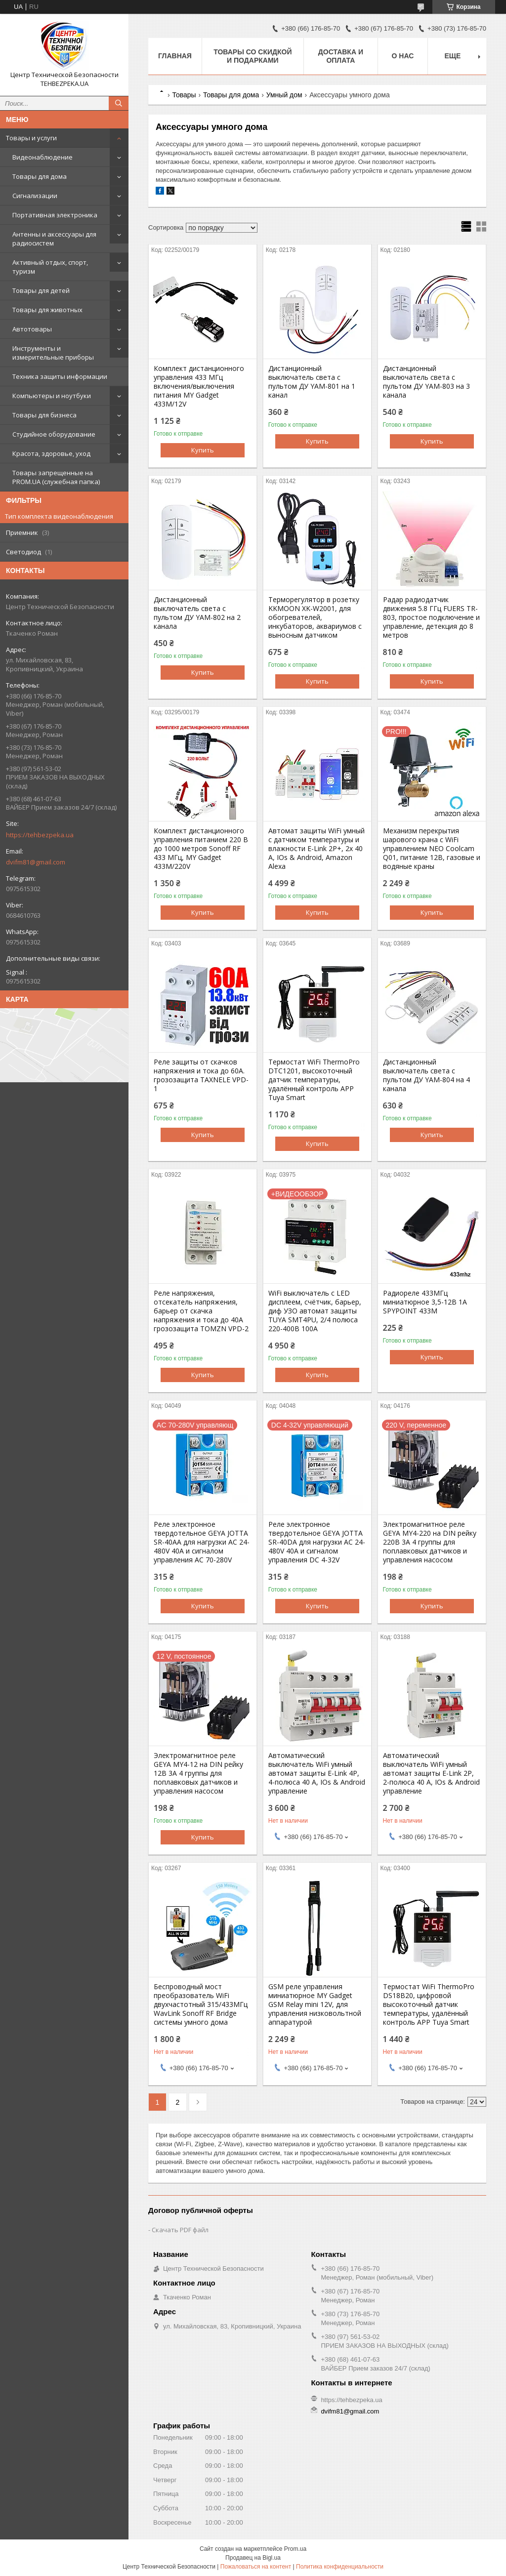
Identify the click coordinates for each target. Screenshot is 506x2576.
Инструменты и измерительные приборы (53, 353)
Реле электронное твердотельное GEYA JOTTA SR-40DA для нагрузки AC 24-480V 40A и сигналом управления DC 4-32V (316, 1542)
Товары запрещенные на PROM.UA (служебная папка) (56, 477)
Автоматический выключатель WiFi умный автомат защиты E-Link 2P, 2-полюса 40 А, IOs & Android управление (431, 1773)
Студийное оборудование (53, 434)
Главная (175, 56)
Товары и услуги (31, 137)
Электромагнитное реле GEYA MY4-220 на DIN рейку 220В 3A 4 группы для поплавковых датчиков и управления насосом (429, 1542)
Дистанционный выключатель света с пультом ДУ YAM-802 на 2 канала (197, 613)
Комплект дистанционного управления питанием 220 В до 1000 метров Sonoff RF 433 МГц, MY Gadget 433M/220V (201, 848)
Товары (184, 95)
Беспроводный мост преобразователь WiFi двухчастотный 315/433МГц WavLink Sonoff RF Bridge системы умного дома (201, 2004)
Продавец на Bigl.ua (253, 2557)
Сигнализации (34, 195)
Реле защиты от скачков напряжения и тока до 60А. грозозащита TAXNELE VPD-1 (201, 1075)
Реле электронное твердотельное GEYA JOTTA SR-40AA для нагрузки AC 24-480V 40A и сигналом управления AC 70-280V (202, 1542)
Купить (202, 450)
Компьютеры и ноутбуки (51, 395)
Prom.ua (295, 2548)
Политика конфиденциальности (339, 2566)
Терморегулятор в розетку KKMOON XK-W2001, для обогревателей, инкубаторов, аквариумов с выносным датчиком (315, 617)
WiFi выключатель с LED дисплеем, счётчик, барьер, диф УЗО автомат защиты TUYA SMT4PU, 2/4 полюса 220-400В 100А (314, 1311)
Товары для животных (47, 309)
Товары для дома (39, 176)
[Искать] (118, 103)
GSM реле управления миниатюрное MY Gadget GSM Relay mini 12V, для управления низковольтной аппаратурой (314, 2004)
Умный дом (284, 95)
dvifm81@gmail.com (35, 862)
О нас (403, 56)
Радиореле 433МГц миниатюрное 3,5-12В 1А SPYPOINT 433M (425, 1302)
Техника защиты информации (59, 376)
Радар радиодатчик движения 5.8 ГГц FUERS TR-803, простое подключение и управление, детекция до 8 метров (431, 617)
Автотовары (32, 329)
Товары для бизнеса (44, 414)
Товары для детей (41, 290)
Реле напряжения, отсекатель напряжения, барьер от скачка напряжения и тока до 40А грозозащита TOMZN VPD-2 (201, 1311)
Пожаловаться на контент (255, 2566)
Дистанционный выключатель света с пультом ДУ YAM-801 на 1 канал (311, 382)
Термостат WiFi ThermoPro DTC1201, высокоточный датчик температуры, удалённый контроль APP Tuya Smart (314, 1080)
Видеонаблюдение (42, 157)
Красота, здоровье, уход (51, 453)
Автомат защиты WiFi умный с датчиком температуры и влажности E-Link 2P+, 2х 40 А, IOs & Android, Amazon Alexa (316, 848)
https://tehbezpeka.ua (40, 834)
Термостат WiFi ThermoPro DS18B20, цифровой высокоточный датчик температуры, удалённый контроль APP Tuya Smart (428, 2004)
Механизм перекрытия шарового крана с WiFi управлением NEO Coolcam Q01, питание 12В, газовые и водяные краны (431, 848)
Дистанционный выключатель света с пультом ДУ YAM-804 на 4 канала (426, 1075)
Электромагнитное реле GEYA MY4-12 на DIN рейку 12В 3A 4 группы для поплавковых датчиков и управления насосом (198, 1773)
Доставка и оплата (340, 56)
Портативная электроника (54, 214)
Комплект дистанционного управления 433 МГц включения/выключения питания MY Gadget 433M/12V (199, 386)
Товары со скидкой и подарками (252, 56)
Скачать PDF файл (180, 2229)
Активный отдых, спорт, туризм (50, 267)
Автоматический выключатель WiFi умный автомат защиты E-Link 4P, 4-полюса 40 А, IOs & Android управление (316, 1773)
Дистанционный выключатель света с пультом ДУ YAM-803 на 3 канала (426, 382)
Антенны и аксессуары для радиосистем (54, 238)
